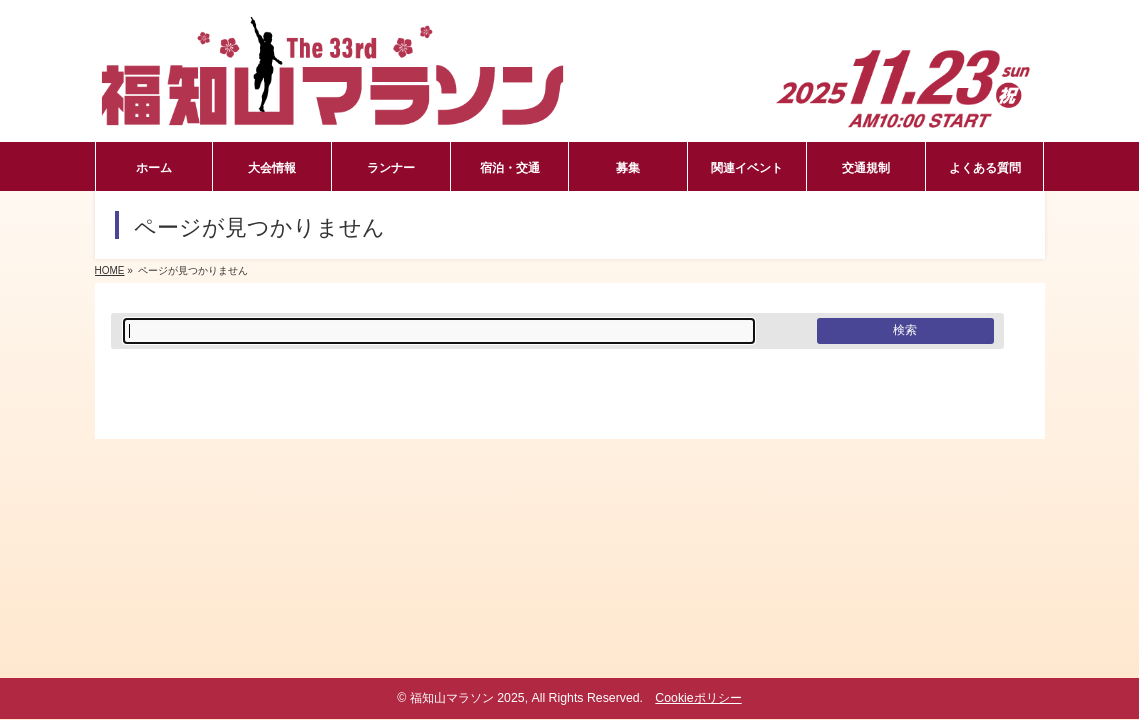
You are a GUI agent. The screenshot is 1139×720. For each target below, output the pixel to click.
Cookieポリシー (698, 698)
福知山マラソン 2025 (467, 698)
